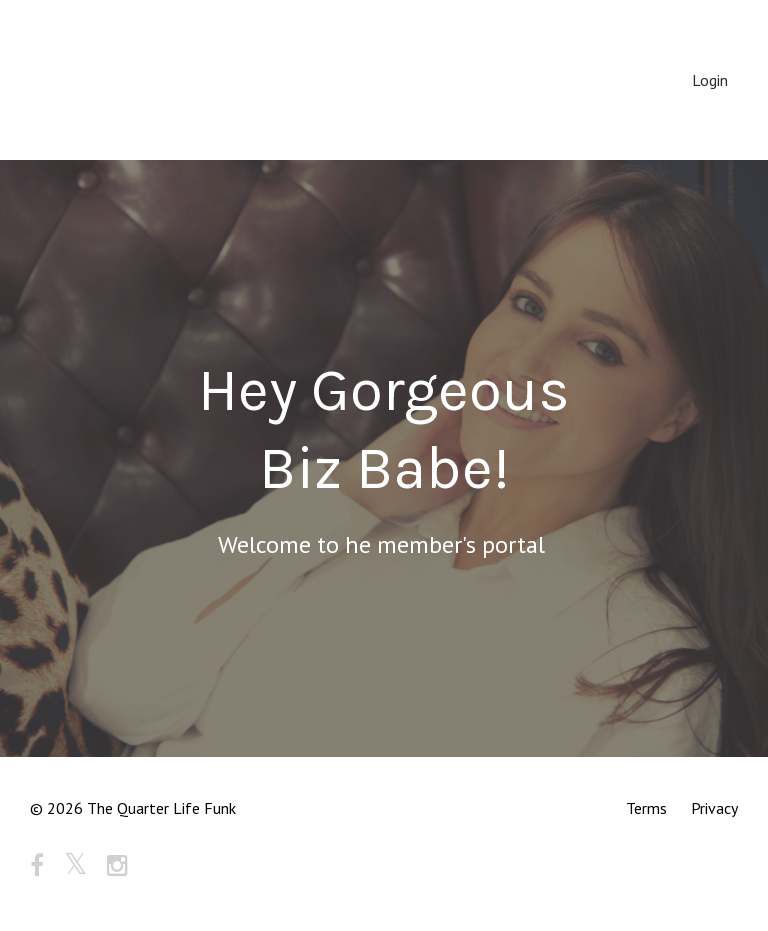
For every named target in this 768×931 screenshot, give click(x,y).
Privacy (714, 808)
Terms (646, 808)
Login (710, 80)
